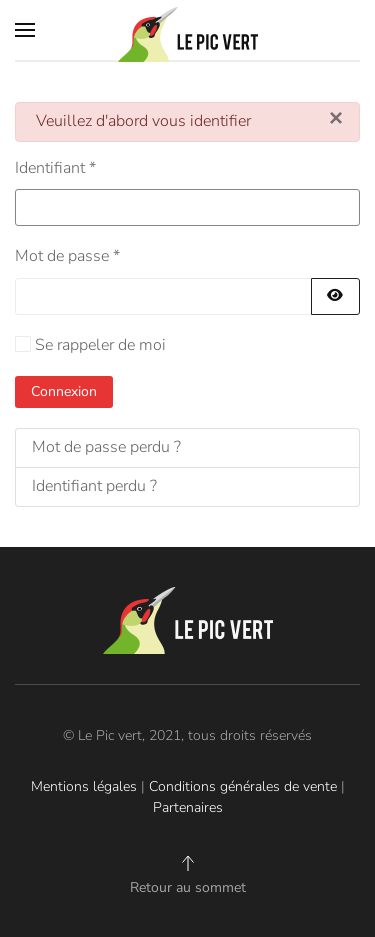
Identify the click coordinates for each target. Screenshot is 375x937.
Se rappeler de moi (100, 345)
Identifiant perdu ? (94, 486)
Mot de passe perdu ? (106, 447)
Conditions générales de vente (243, 786)
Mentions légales (84, 786)
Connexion (64, 391)
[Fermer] (336, 118)
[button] (25, 30)
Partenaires (188, 807)
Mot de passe (67, 256)
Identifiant (55, 168)
